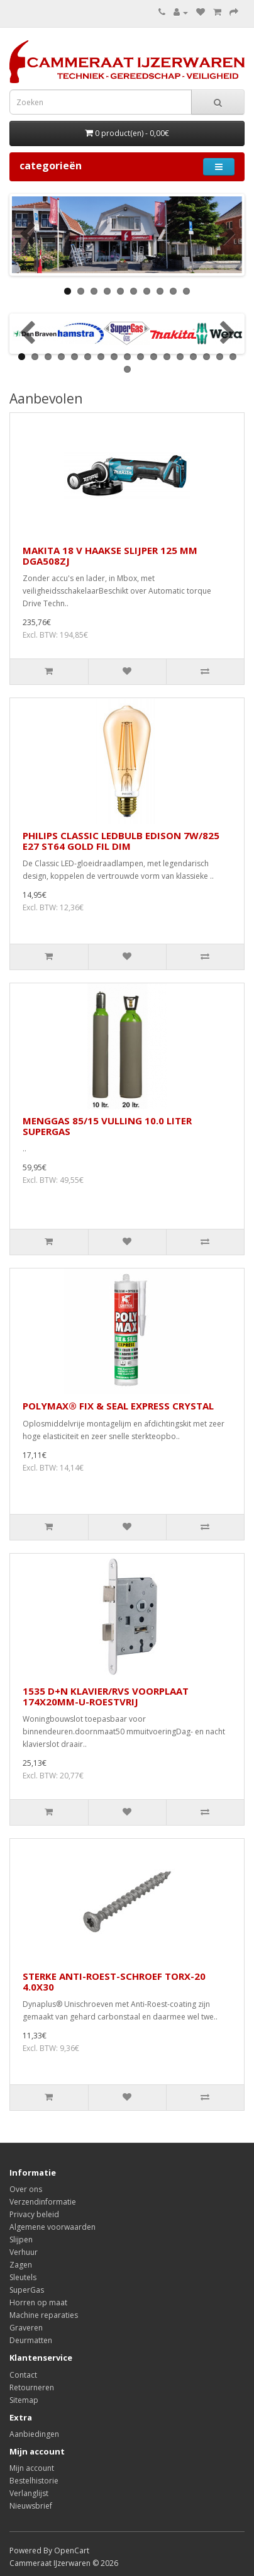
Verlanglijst (28, 2493)
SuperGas (26, 2290)
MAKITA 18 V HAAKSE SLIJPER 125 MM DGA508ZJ (110, 555)
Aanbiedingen (34, 2434)
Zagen (20, 2264)
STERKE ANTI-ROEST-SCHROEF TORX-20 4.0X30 (114, 1981)
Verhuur (23, 2252)
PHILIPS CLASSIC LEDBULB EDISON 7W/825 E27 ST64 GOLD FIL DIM (121, 840)
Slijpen (21, 2239)
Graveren (26, 2327)
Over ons (25, 2189)
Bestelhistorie (33, 2480)
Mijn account (31, 2468)
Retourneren (31, 2387)
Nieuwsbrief (30, 2505)
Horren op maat (38, 2302)
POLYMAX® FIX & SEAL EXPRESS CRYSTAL (118, 1405)
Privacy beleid (34, 2214)
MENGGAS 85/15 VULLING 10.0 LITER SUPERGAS (107, 1126)
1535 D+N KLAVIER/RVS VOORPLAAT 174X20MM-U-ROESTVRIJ (106, 1696)
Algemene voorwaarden (52, 2227)
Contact (23, 2375)
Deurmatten (30, 2340)
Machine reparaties (43, 2315)
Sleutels (22, 2277)
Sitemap (23, 2400)
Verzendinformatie (42, 2201)
